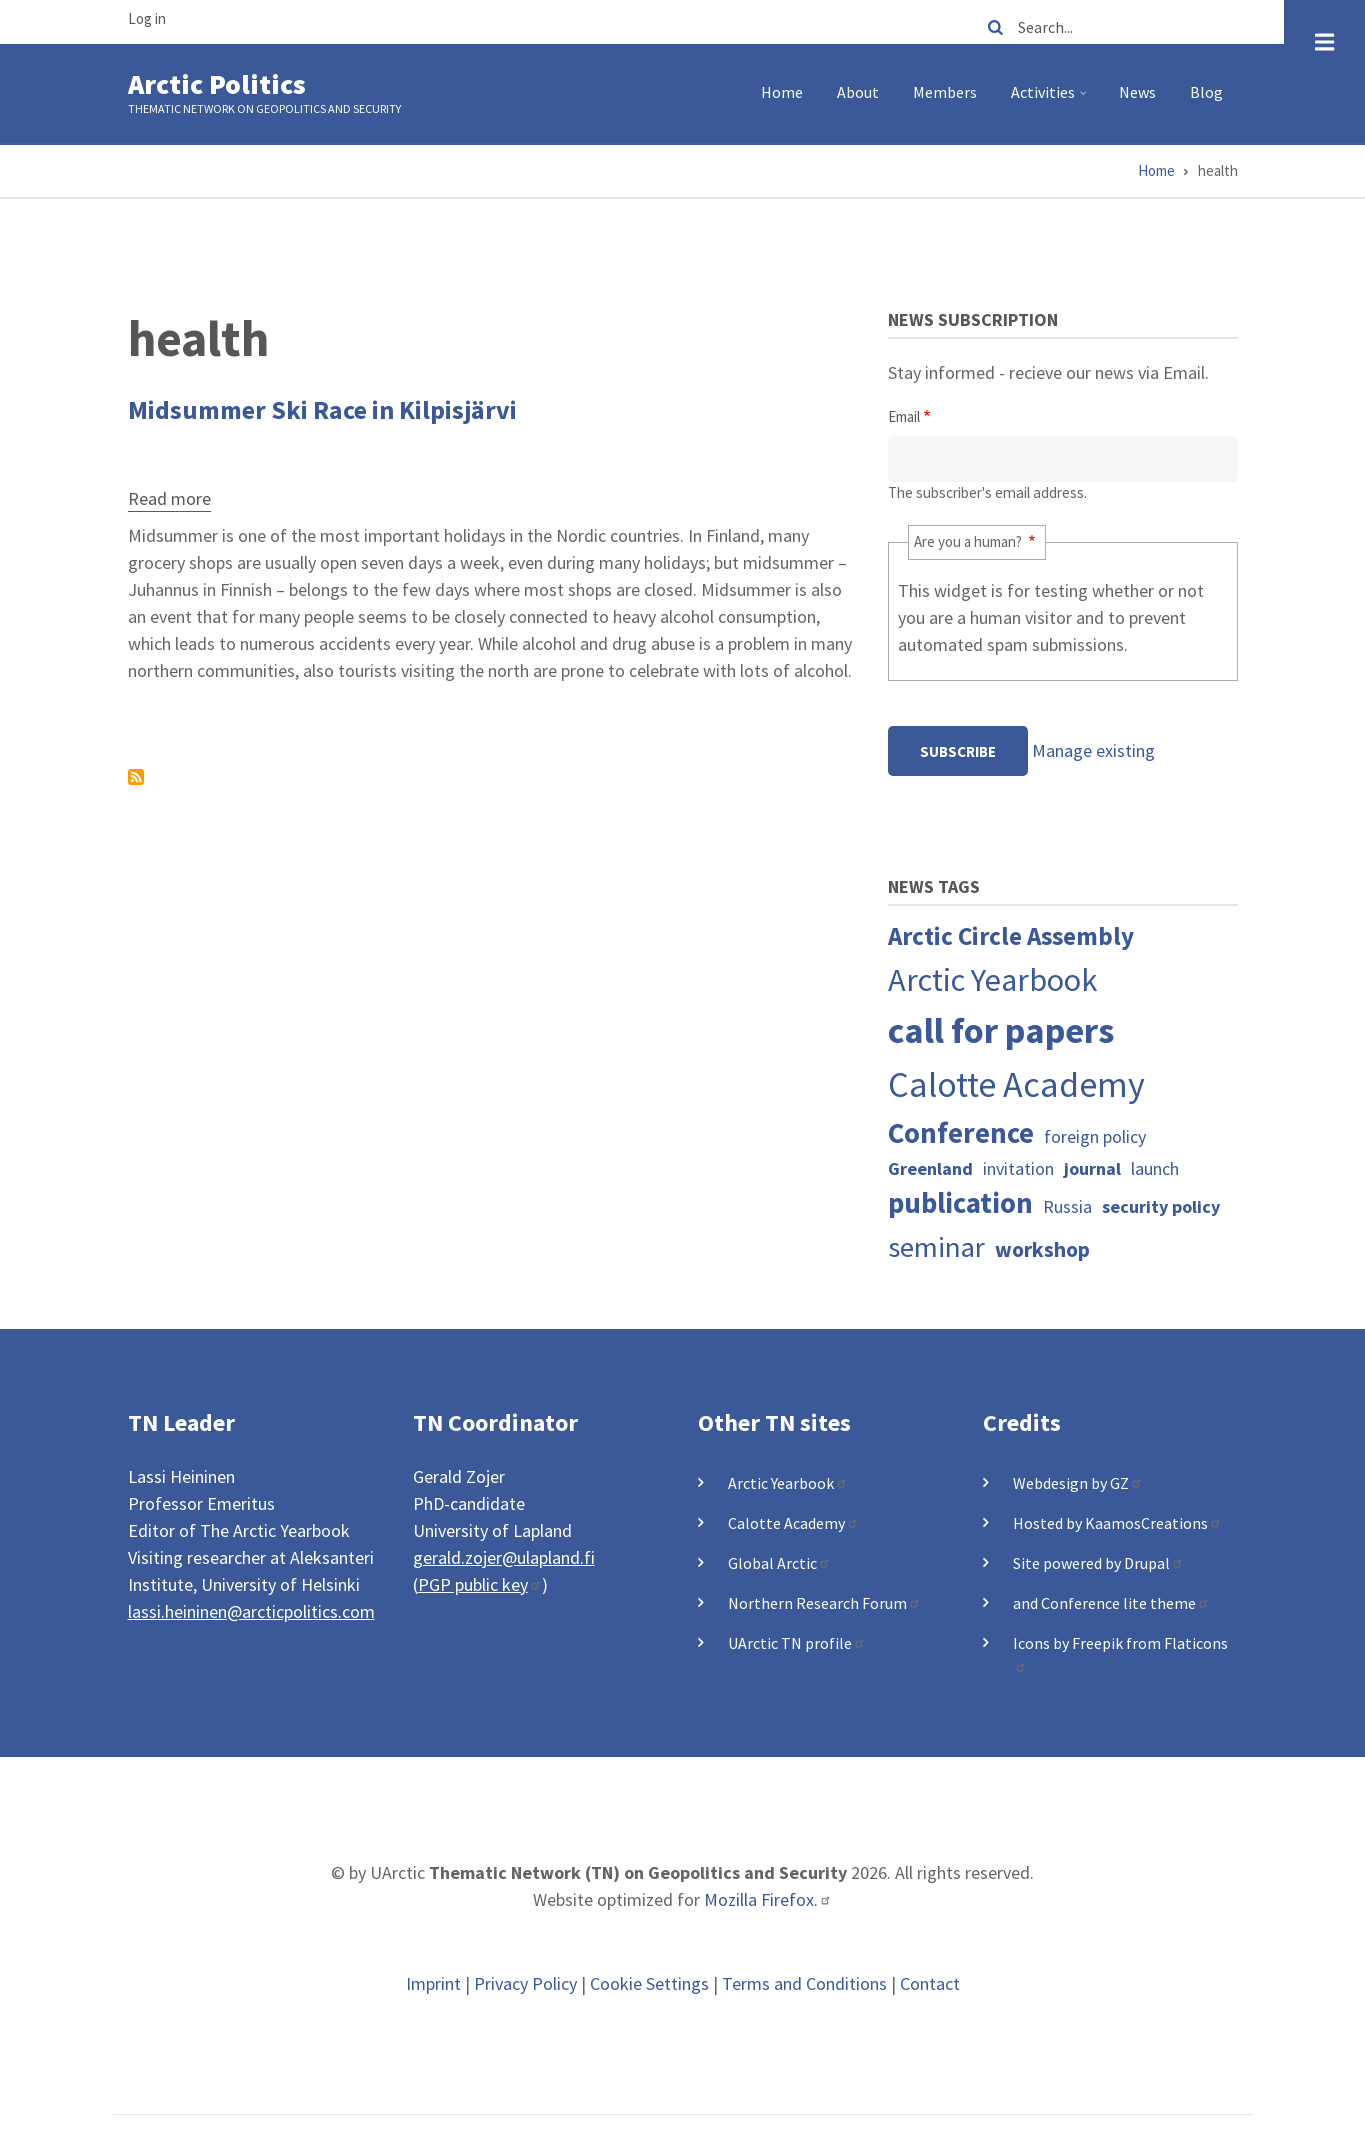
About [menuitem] (858, 92)
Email (904, 416)
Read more (169, 501)
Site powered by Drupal (1098, 1563)
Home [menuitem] (782, 92)
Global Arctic (779, 1563)
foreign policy (1095, 1136)
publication (960, 1203)
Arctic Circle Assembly (1011, 936)
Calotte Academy (1016, 1084)
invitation (1018, 1168)
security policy (1161, 1206)
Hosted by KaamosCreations (1117, 1523)
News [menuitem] (1137, 92)
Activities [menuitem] (1051, 100)
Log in (147, 18)
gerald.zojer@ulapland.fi (504, 1557)
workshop (1042, 1249)
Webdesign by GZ (1078, 1483)
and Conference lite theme (1111, 1603)
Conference (961, 1133)
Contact (930, 1983)
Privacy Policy (525, 1983)
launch (1155, 1168)
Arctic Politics (217, 84)
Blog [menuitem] (1206, 92)
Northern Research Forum (824, 1603)
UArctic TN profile (797, 1643)
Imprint (433, 1983)
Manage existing (1093, 750)
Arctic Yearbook (993, 979)
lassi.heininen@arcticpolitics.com (251, 1611)
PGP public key (480, 1584)
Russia (1067, 1206)
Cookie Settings (649, 1983)
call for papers (1001, 1030)
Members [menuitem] (945, 92)
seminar (936, 1247)
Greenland (930, 1168)
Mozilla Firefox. (768, 1899)
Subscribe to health (136, 777)
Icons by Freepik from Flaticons (1120, 1653)
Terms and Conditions (804, 1983)
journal (1092, 1168)
